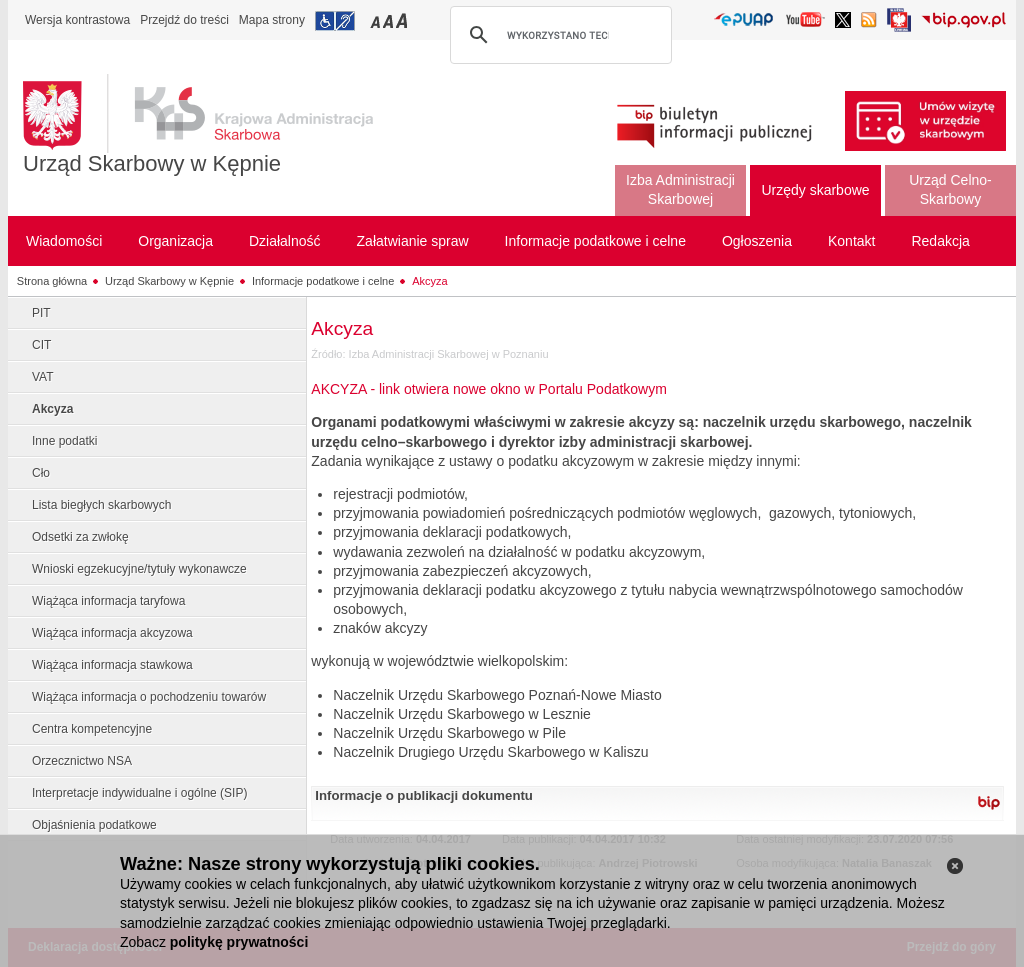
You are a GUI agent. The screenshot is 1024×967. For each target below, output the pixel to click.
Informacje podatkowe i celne (323, 281)
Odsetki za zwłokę (80, 537)
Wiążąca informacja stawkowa (112, 665)
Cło (41, 473)
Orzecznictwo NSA (82, 761)
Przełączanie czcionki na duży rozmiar (403, 20)
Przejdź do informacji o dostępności (335, 21)
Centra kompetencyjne (92, 729)
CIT (41, 345)
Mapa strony (272, 20)
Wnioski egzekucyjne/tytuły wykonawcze (139, 569)
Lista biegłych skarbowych (101, 505)
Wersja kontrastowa (77, 20)
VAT (43, 377)
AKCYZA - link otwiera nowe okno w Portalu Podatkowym (489, 389)
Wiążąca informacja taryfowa (108, 601)
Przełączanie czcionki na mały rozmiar (377, 20)
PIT (41, 313)
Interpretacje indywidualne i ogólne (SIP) (139, 793)
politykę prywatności (239, 942)
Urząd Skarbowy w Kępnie (152, 163)
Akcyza (429, 281)
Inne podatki (64, 441)
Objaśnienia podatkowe (94, 825)
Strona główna (52, 281)
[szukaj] (558, 35)
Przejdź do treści (184, 20)
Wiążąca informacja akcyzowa (112, 633)
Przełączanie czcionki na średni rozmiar (390, 20)
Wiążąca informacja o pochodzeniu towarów (149, 697)
